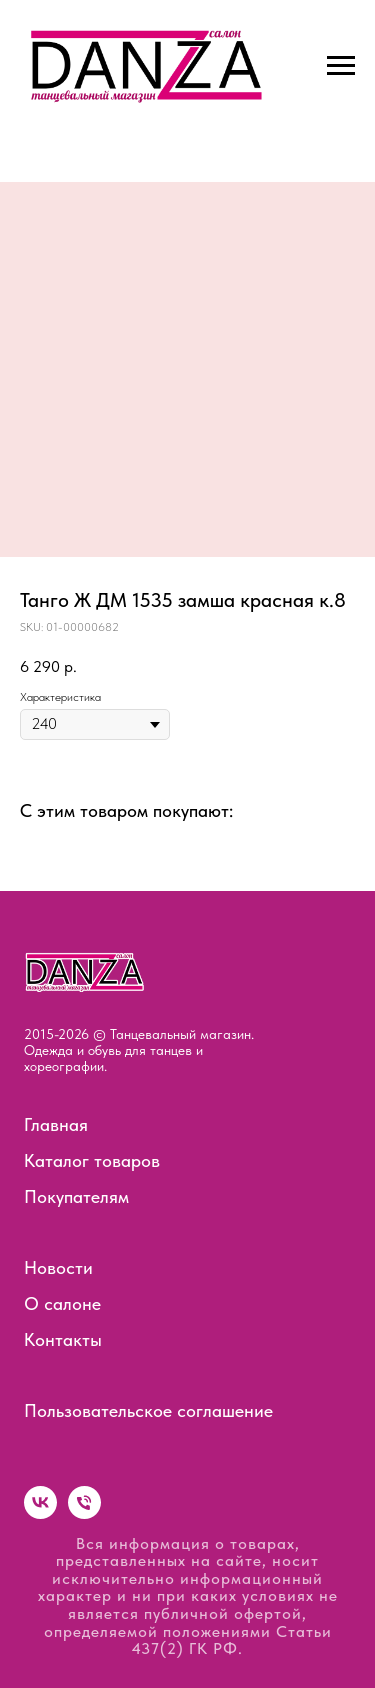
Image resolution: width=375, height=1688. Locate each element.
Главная (56, 1124)
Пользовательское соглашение (148, 1410)
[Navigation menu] (341, 66)
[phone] (84, 1513)
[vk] (40, 1513)
